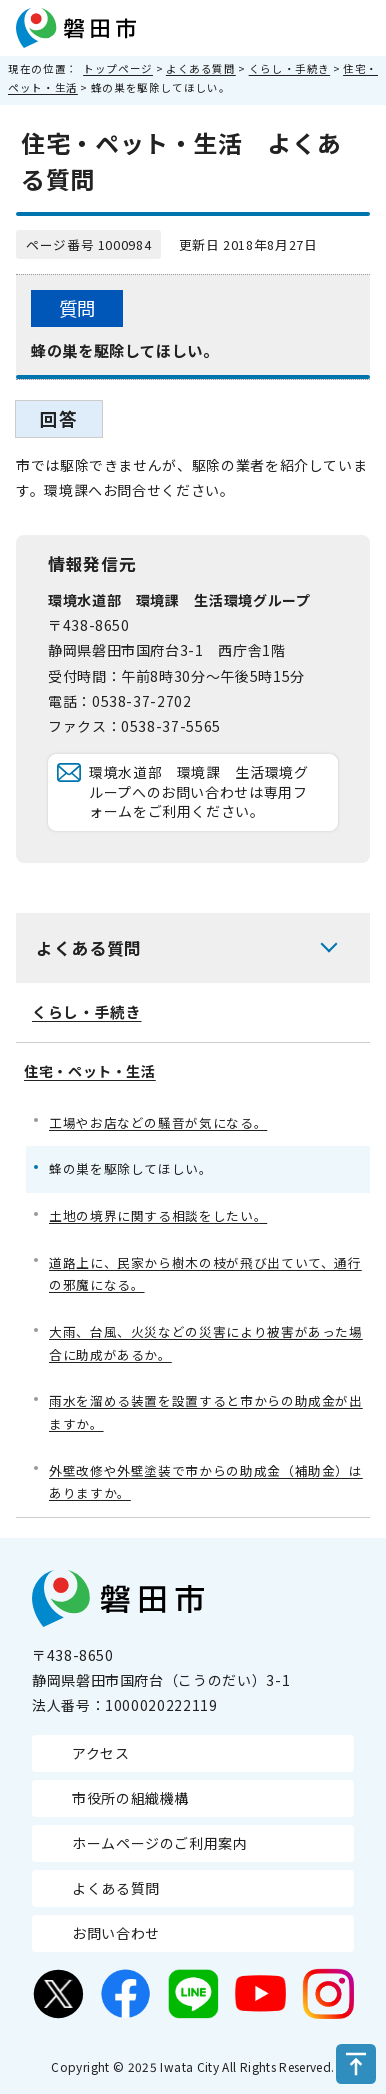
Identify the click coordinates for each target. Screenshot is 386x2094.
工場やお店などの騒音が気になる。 (158, 1122)
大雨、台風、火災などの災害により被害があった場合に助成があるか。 (206, 1343)
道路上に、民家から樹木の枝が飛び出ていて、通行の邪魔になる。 (205, 1274)
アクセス (101, 1753)
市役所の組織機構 (130, 1798)
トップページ (118, 68)
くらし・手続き (289, 68)
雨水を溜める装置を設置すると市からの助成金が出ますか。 (206, 1412)
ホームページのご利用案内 (160, 1843)
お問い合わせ (116, 1933)
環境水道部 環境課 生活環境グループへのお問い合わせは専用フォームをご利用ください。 (199, 791)
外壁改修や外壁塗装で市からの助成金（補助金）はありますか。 (206, 1482)
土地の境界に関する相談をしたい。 (158, 1215)
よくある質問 (201, 68)
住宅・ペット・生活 (90, 1071)
